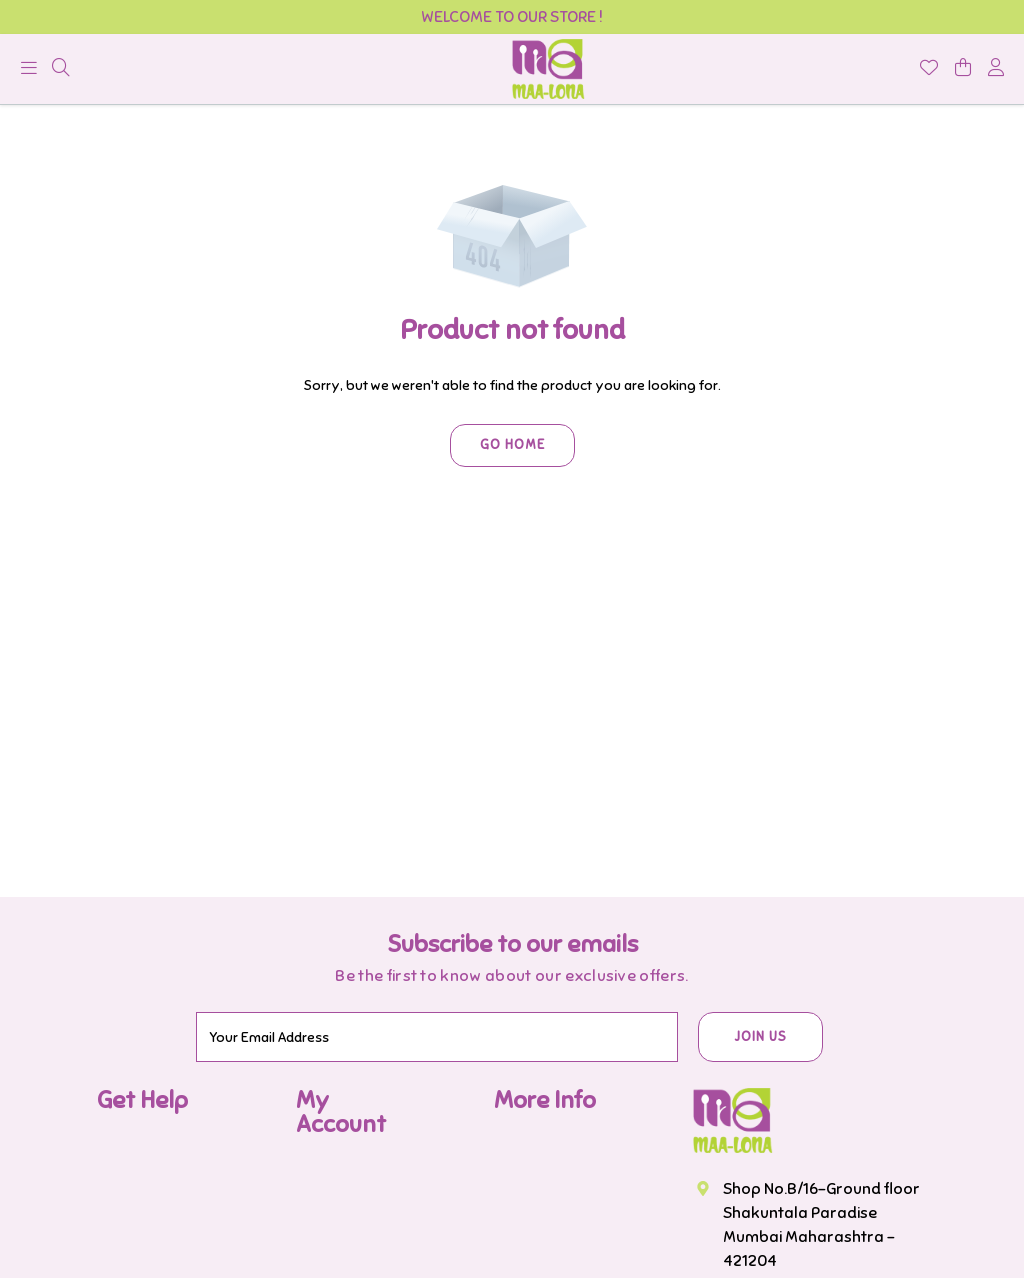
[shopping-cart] (963, 69)
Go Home (512, 445)
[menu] (33, 73)
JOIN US (760, 1037)
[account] (996, 69)
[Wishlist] (929, 69)
